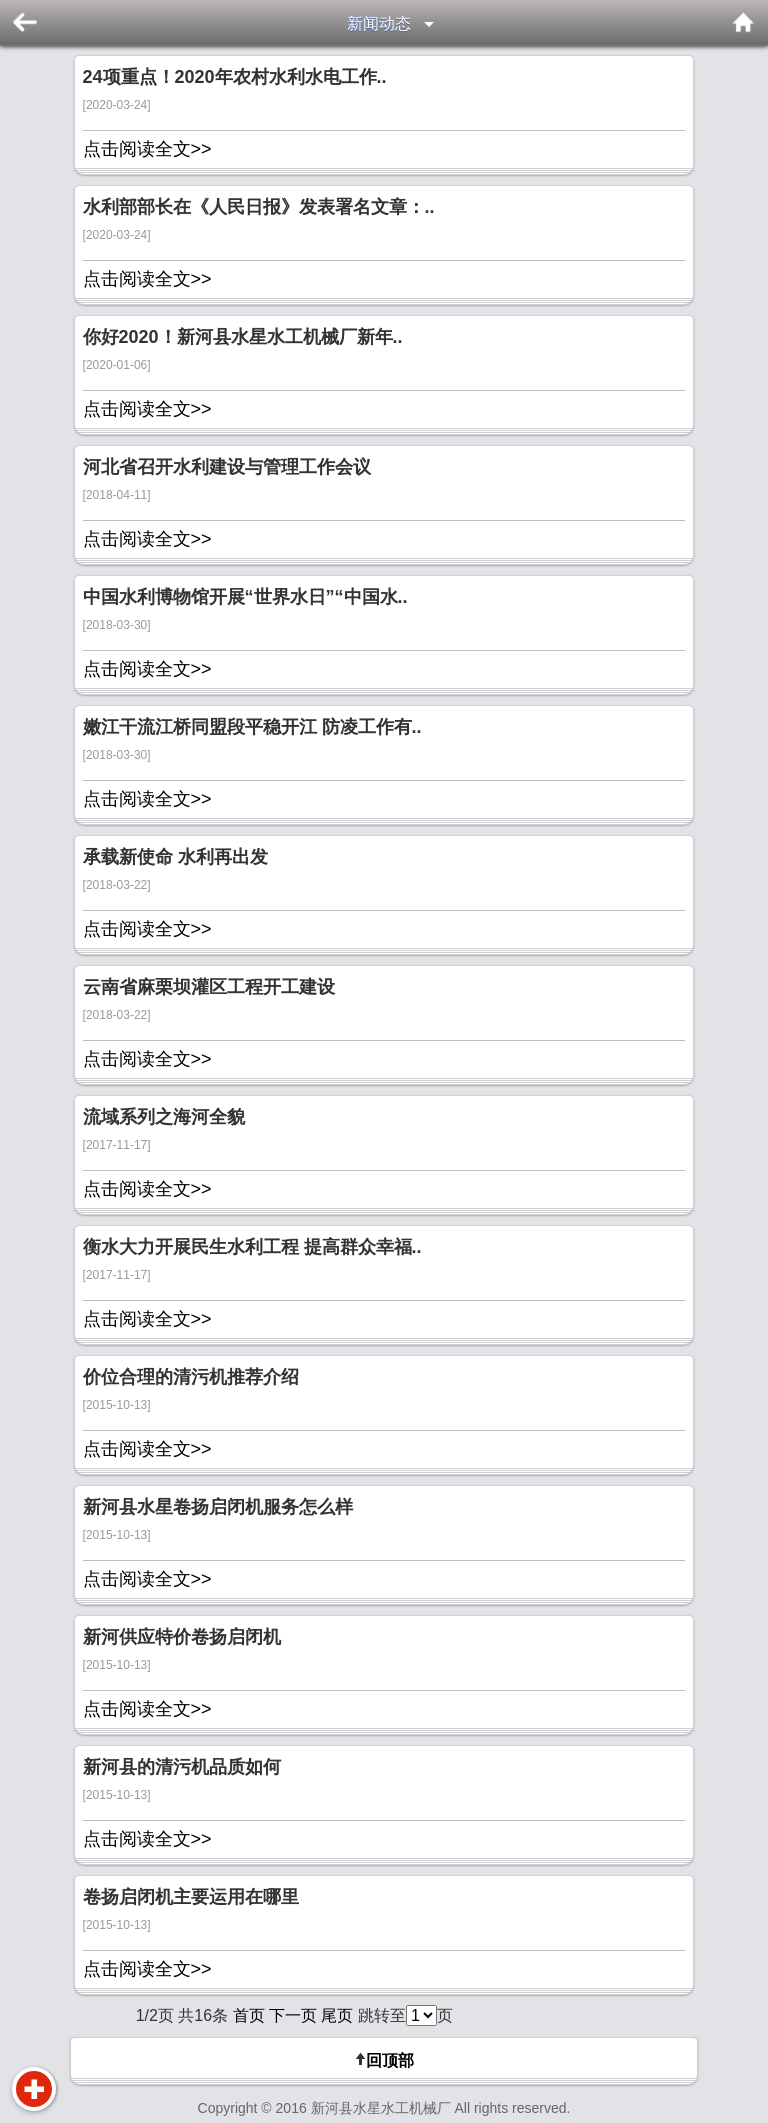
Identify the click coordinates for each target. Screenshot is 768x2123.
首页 (249, 2015)
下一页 (293, 2015)
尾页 (337, 2015)
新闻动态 (379, 23)
